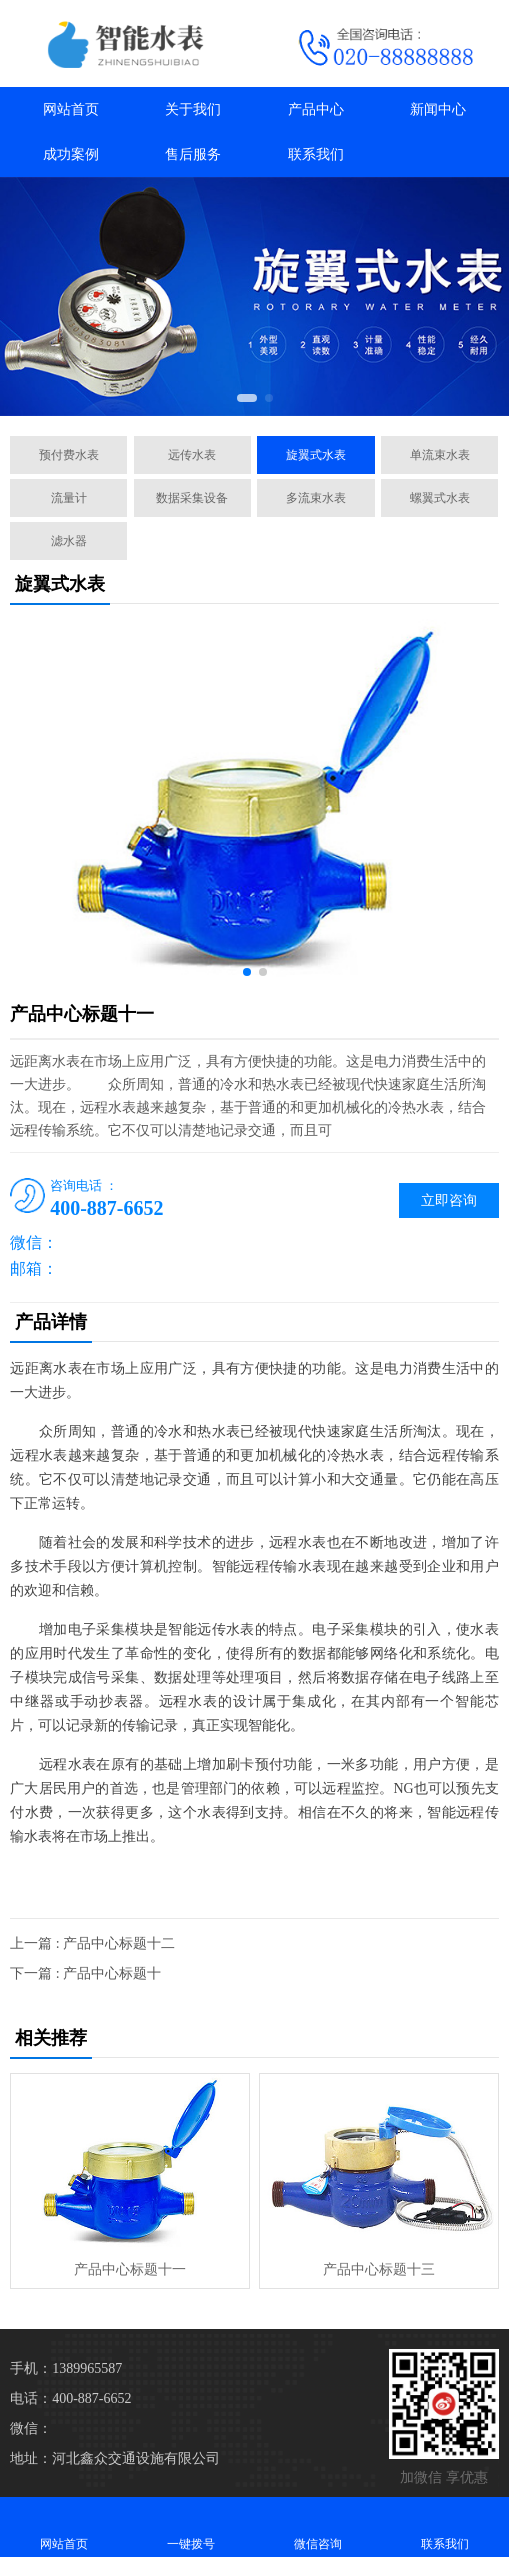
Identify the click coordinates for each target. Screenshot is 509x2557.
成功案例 (71, 154)
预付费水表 (69, 455)
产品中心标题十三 (379, 2269)
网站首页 (71, 109)
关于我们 (193, 109)
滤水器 (69, 541)
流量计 (69, 498)
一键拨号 (190, 2526)
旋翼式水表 (316, 455)
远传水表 (192, 455)
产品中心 (316, 109)
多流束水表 (316, 498)
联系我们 (316, 154)
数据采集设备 (192, 498)
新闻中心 (438, 109)
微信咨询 (318, 2526)
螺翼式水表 (440, 498)
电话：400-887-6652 (70, 2398)
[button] (247, 398)
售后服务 (193, 154)
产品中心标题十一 (130, 2269)
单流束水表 (440, 455)
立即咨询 (449, 1200)
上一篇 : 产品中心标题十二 (92, 1943)
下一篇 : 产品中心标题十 (85, 1973)
